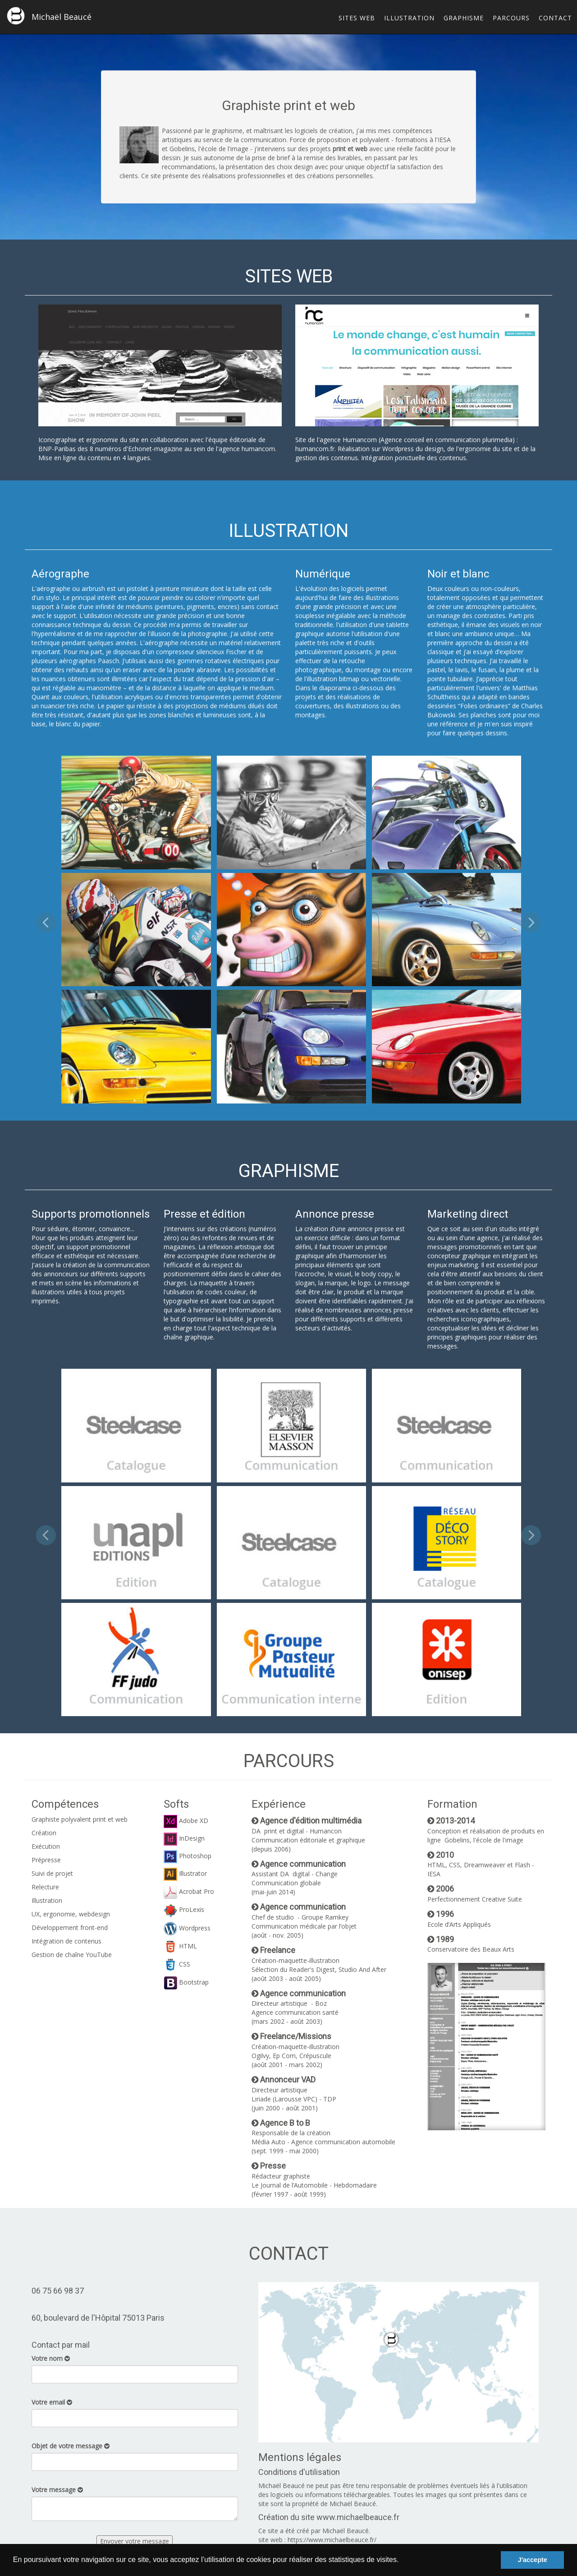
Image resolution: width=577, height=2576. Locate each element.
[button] (402, 2560)
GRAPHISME (464, 18)
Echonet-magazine (155, 448)
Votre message (57, 2489)
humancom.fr (314, 448)
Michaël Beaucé (49, 16)
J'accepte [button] (532, 2559)
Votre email (52, 2402)
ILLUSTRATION (409, 18)
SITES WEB (357, 18)
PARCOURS (511, 18)
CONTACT (555, 18)
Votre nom (51, 2358)
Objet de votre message (71, 2446)
